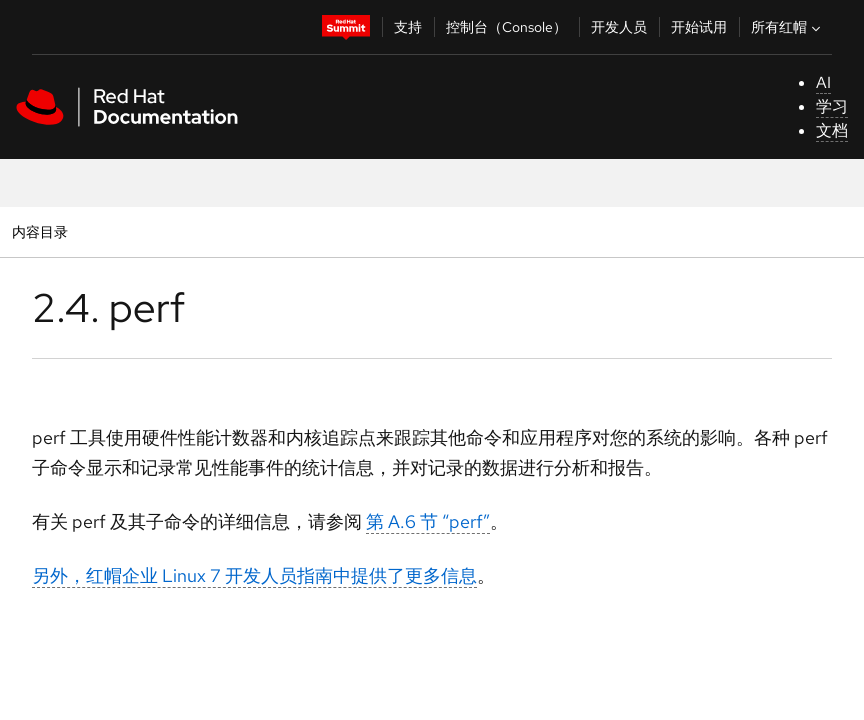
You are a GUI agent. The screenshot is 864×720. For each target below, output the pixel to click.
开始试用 (699, 27)
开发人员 (619, 27)
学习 (832, 106)
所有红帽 (788, 27)
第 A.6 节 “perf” (428, 521)
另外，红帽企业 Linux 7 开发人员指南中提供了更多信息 (254, 575)
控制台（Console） (506, 27)
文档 (832, 130)
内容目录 (39, 231)
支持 (408, 27)
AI (823, 82)
